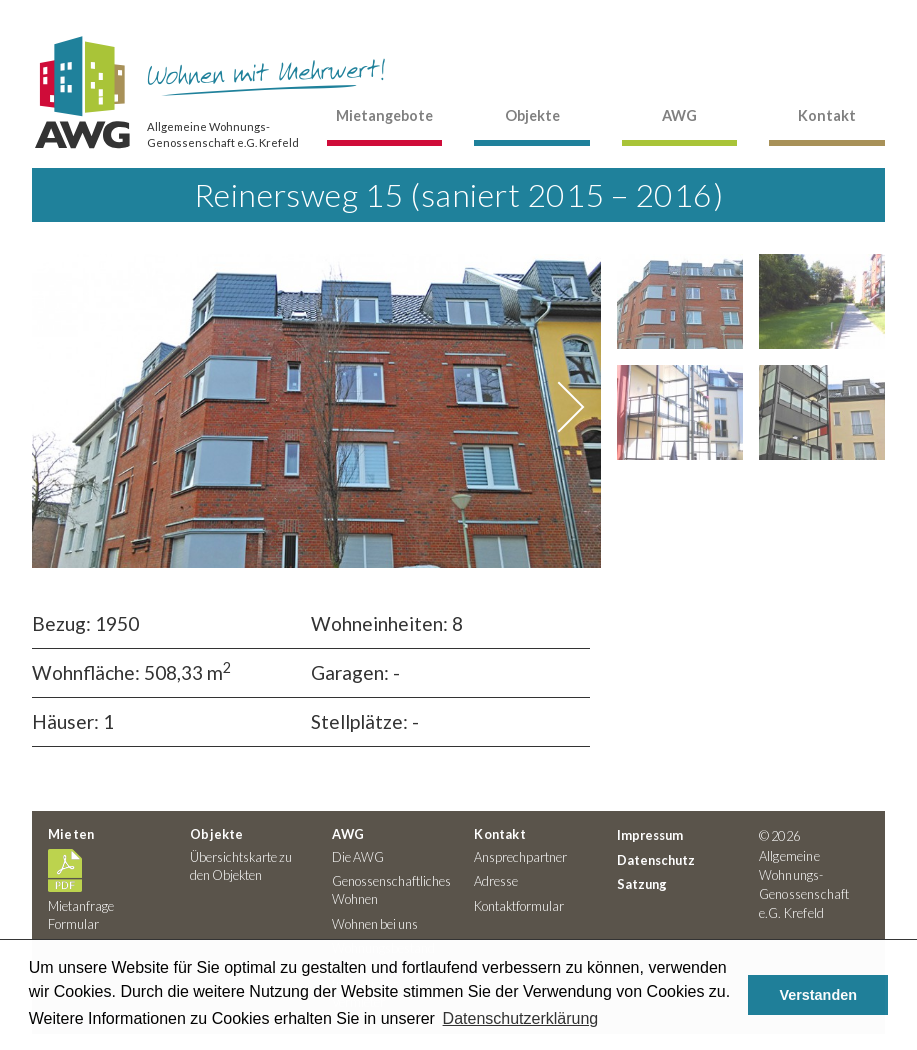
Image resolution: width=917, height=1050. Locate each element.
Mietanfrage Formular (81, 906)
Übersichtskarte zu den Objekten (241, 866)
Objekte (532, 115)
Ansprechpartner (520, 857)
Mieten (71, 834)
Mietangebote (384, 115)
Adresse (496, 881)
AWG (679, 115)
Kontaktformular (519, 906)
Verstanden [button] (818, 995)
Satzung (642, 884)
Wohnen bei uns (375, 924)
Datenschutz (656, 860)
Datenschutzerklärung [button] (521, 1018)
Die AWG (358, 857)
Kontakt (827, 115)
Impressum (650, 835)
